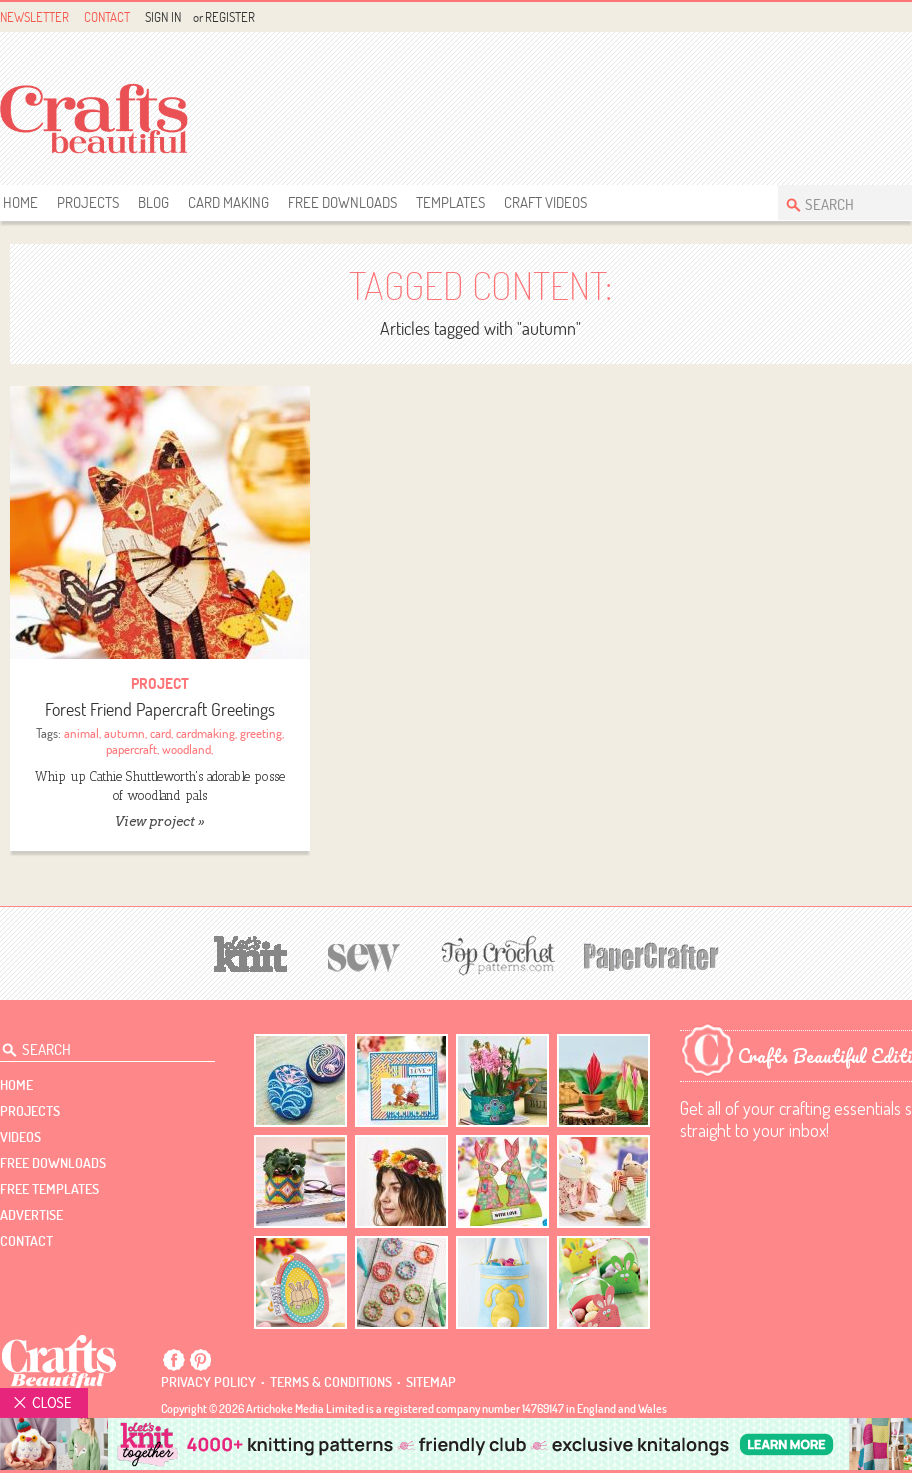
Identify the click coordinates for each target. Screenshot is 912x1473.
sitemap (431, 1382)
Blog (153, 202)
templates (450, 202)
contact (26, 1241)
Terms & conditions (331, 1382)
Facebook (882, 17)
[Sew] (364, 954)
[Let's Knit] (251, 951)
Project (160, 683)
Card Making (228, 202)
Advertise (31, 1215)
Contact (107, 17)
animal (81, 733)
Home (20, 202)
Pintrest (200, 1360)
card (160, 733)
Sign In (163, 17)
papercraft (131, 749)
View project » (159, 821)
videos (20, 1137)
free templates (49, 1189)
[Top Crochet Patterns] (495, 955)
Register (230, 17)
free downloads (342, 202)
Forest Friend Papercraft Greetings (160, 709)
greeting (261, 733)
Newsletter (34, 17)
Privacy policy (208, 1382)
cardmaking (205, 733)
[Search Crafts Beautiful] (849, 202)
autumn (124, 733)
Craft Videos (545, 202)
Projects (88, 202)
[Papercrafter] (651, 954)
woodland (186, 749)
